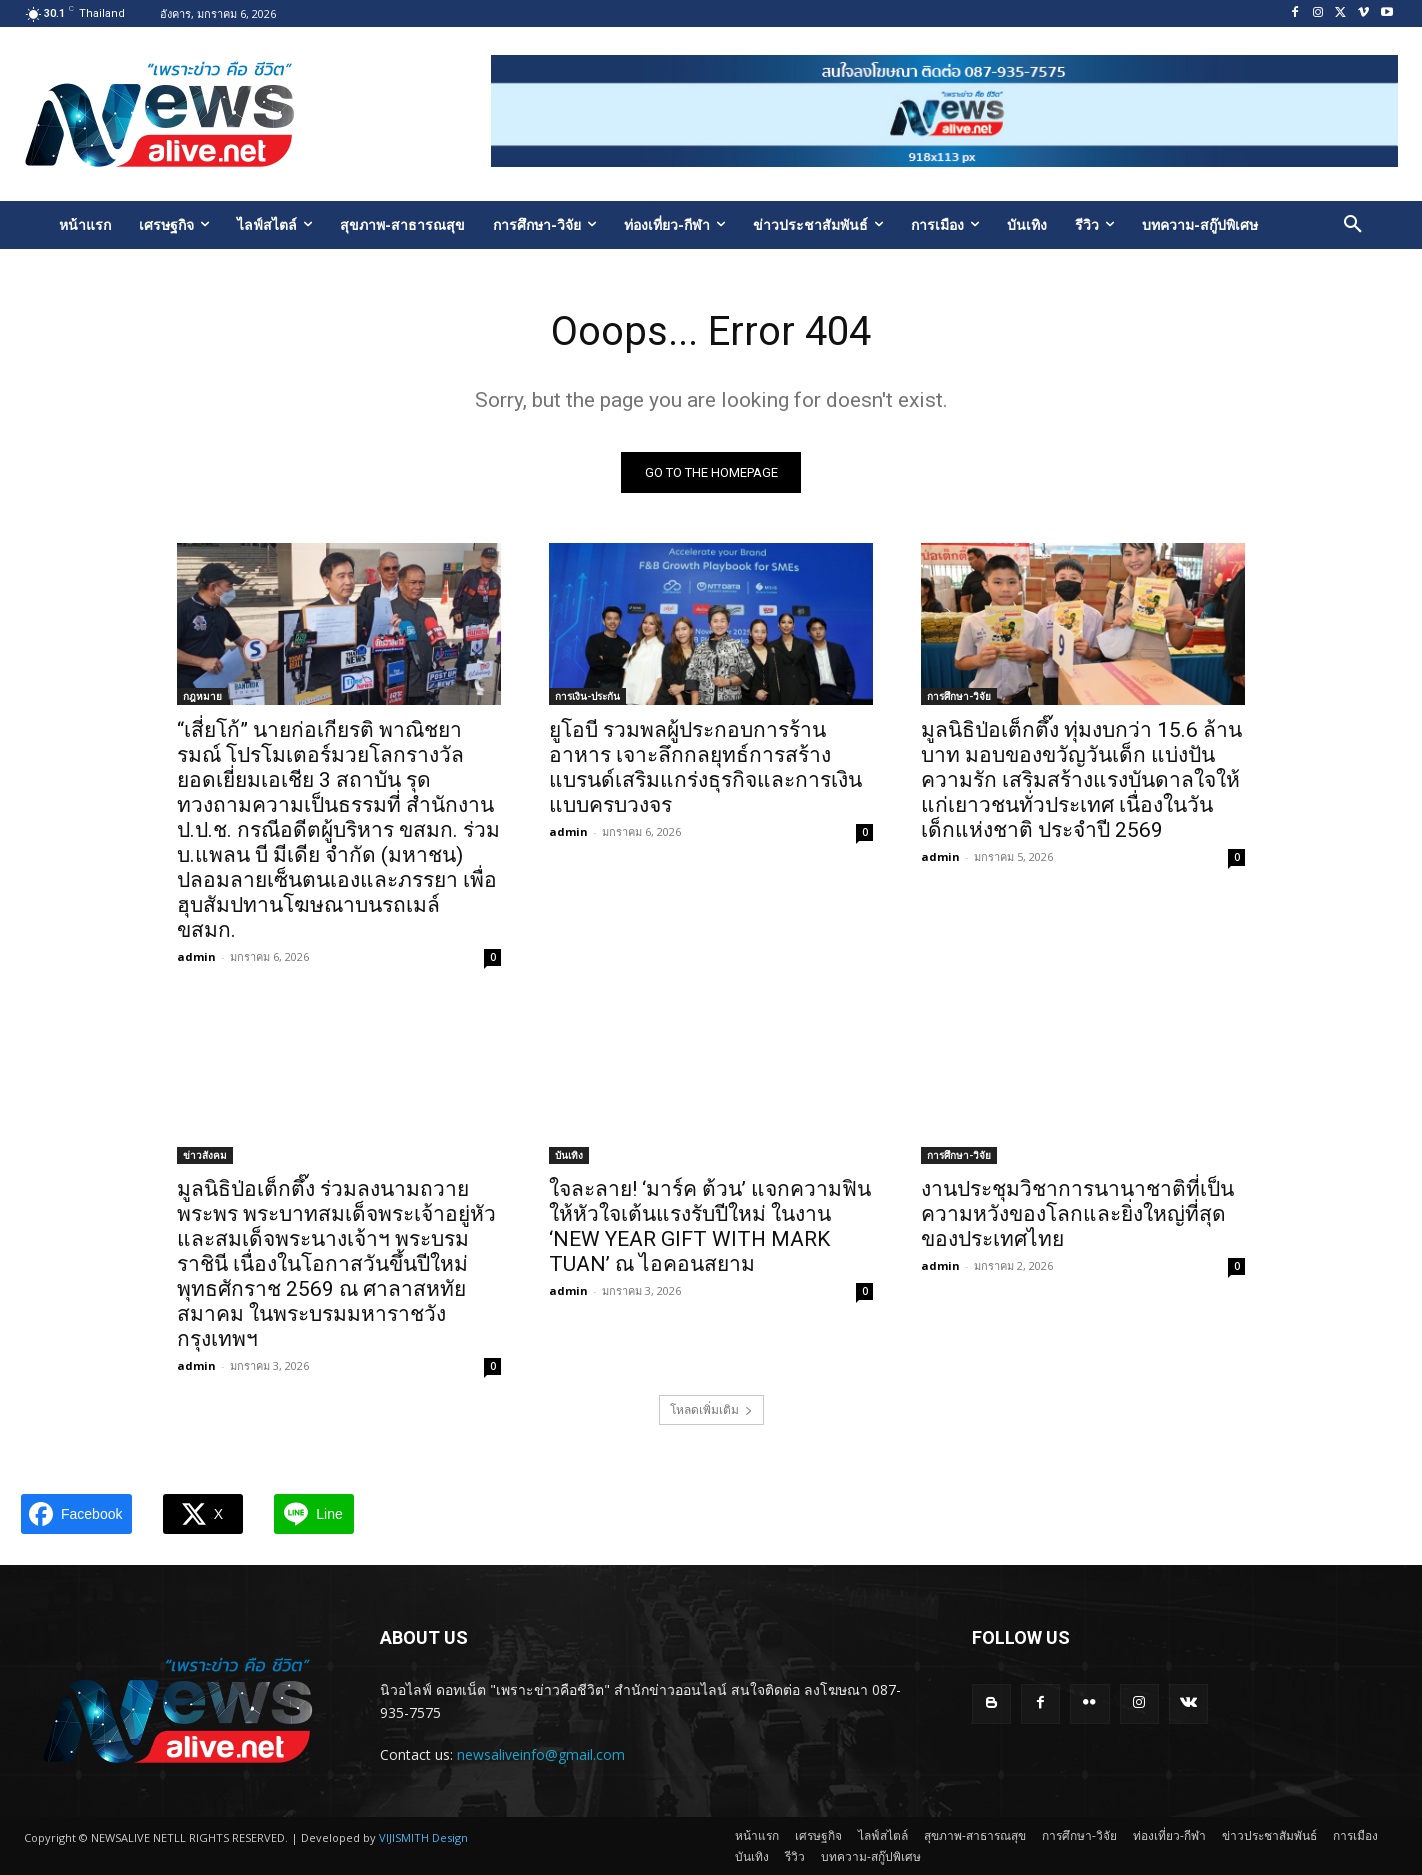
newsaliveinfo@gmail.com (541, 1754)
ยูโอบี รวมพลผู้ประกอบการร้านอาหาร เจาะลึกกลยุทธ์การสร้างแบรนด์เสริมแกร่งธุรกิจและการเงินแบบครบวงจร (705, 767)
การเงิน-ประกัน (587, 696)
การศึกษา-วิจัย (959, 696)
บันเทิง (569, 1155)
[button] (1353, 225)
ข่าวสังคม (205, 1155)
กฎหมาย (202, 696)
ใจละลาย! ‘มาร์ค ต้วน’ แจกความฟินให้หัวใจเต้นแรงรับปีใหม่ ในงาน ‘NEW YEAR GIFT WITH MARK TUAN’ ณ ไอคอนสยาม (710, 1226)
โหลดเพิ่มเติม (711, 1409)
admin (196, 956)
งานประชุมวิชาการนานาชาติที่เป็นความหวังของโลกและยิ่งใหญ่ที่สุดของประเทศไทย (1077, 1214)
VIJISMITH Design (423, 1837)
